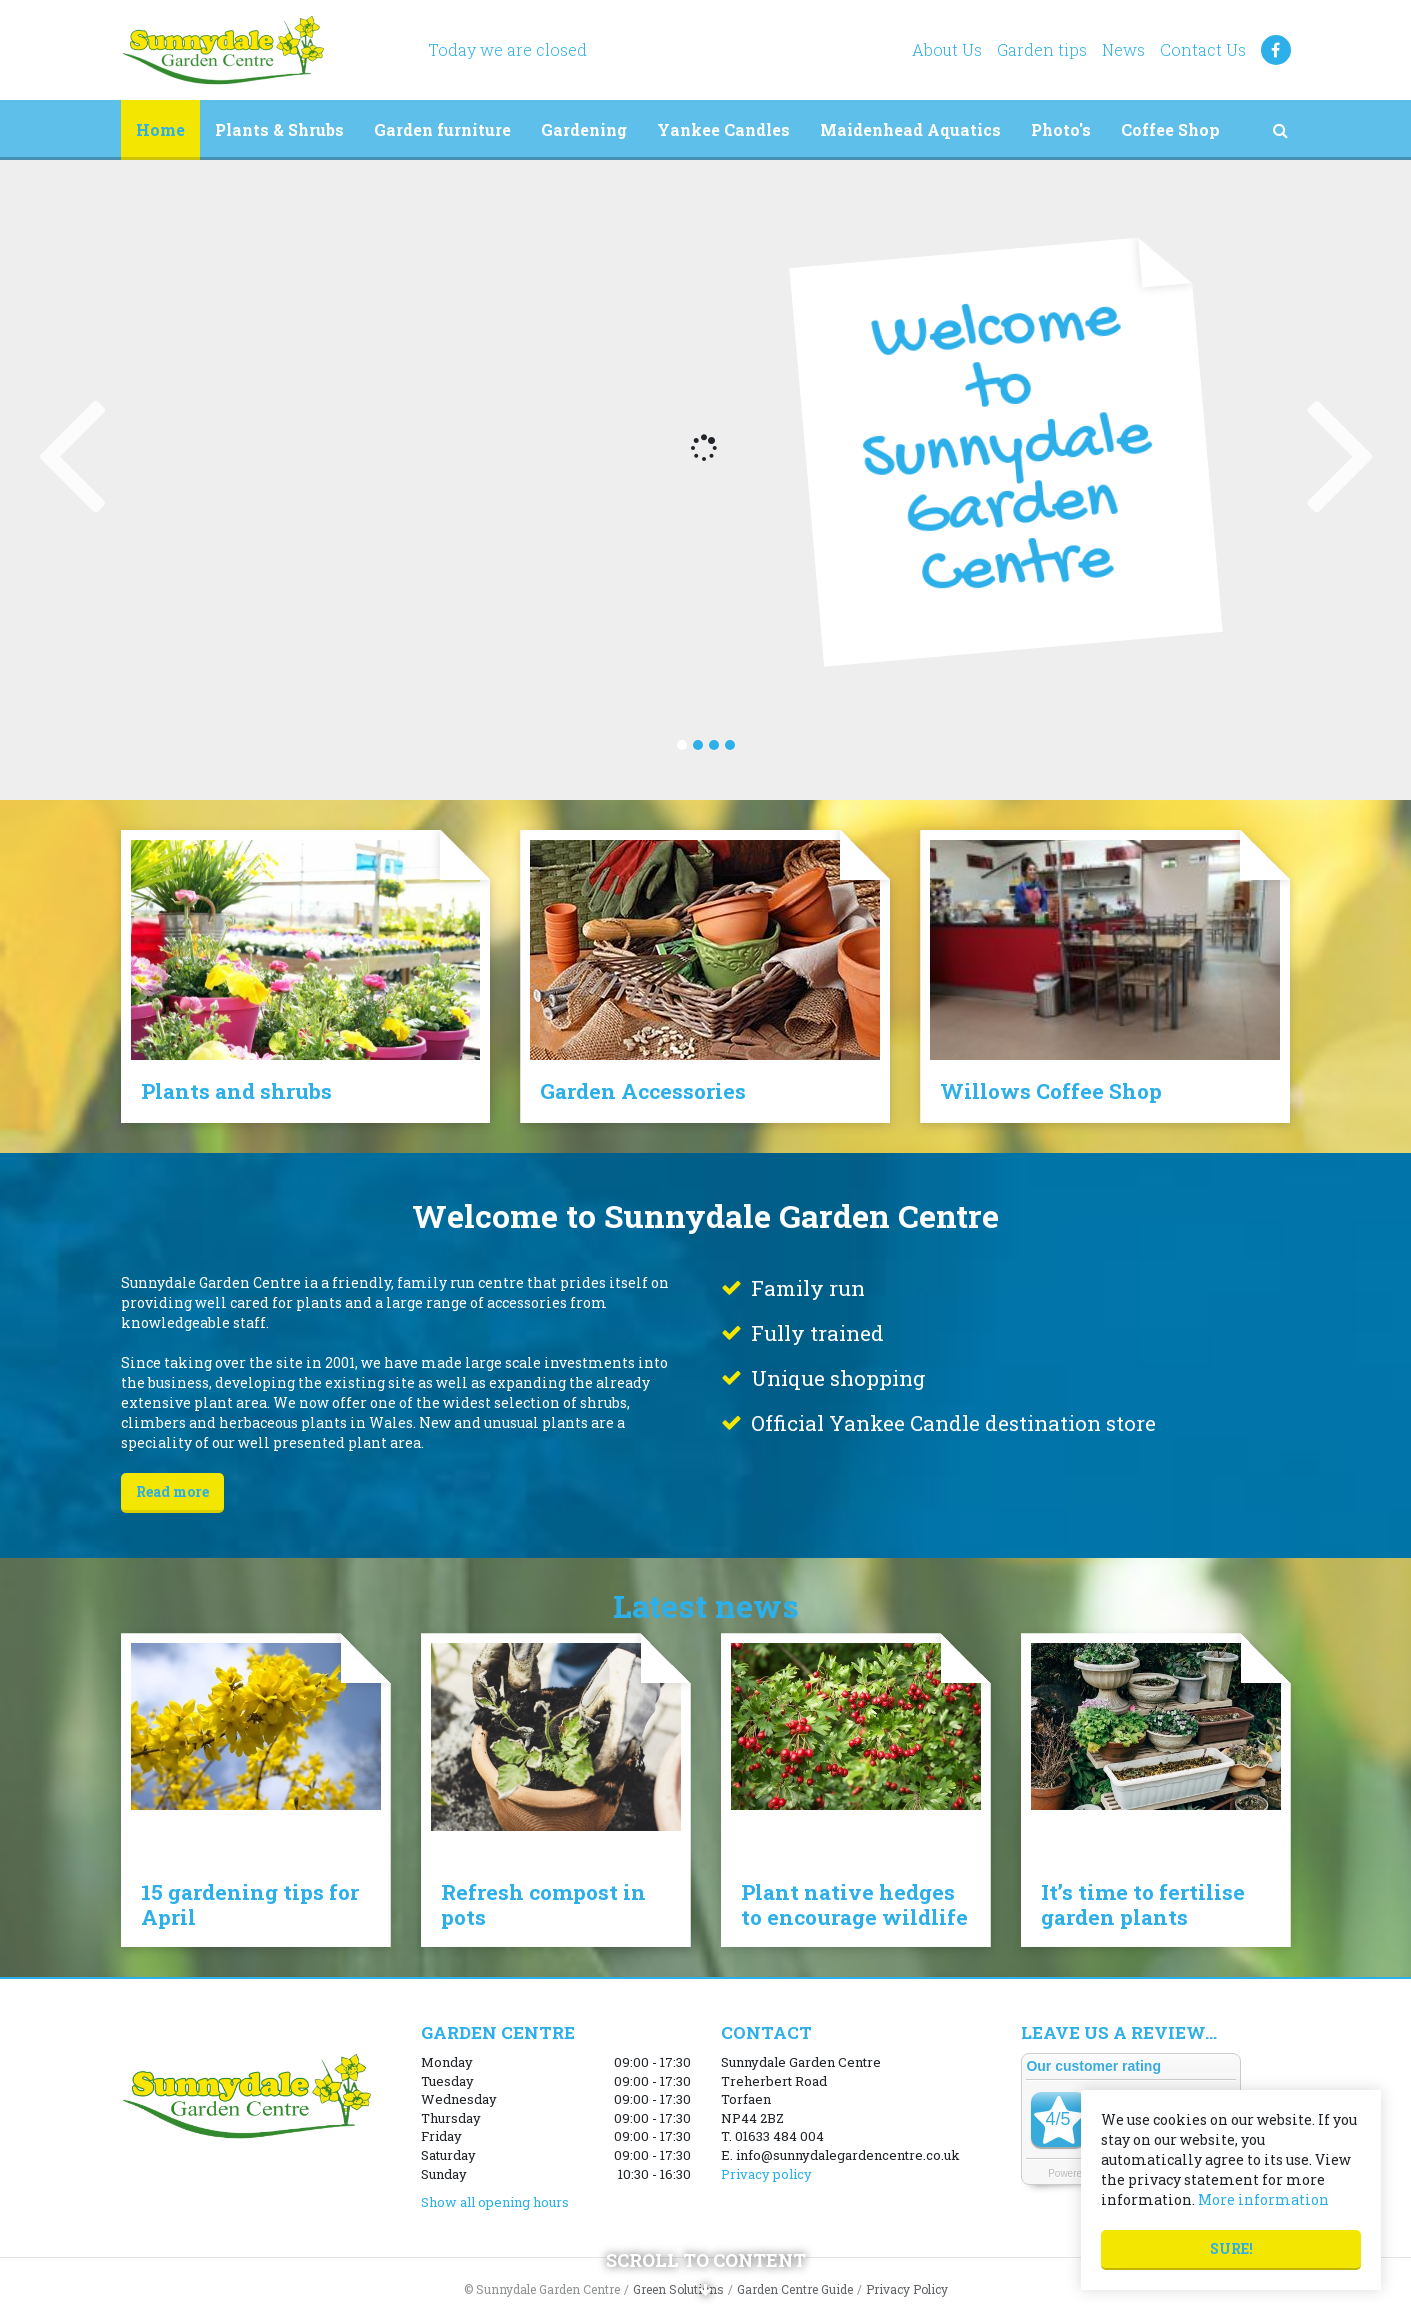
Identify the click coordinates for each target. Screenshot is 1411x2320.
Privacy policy (766, 2174)
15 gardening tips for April (250, 1904)
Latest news (706, 1605)
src (1281, 130)
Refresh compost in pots (543, 1904)
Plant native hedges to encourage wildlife (854, 1904)
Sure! (1231, 2248)
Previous (70, 450)
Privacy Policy (907, 2289)
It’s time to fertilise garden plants (1143, 1904)
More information (1263, 2199)
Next (1341, 450)
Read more (172, 1491)
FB (1276, 50)
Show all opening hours (495, 2202)
